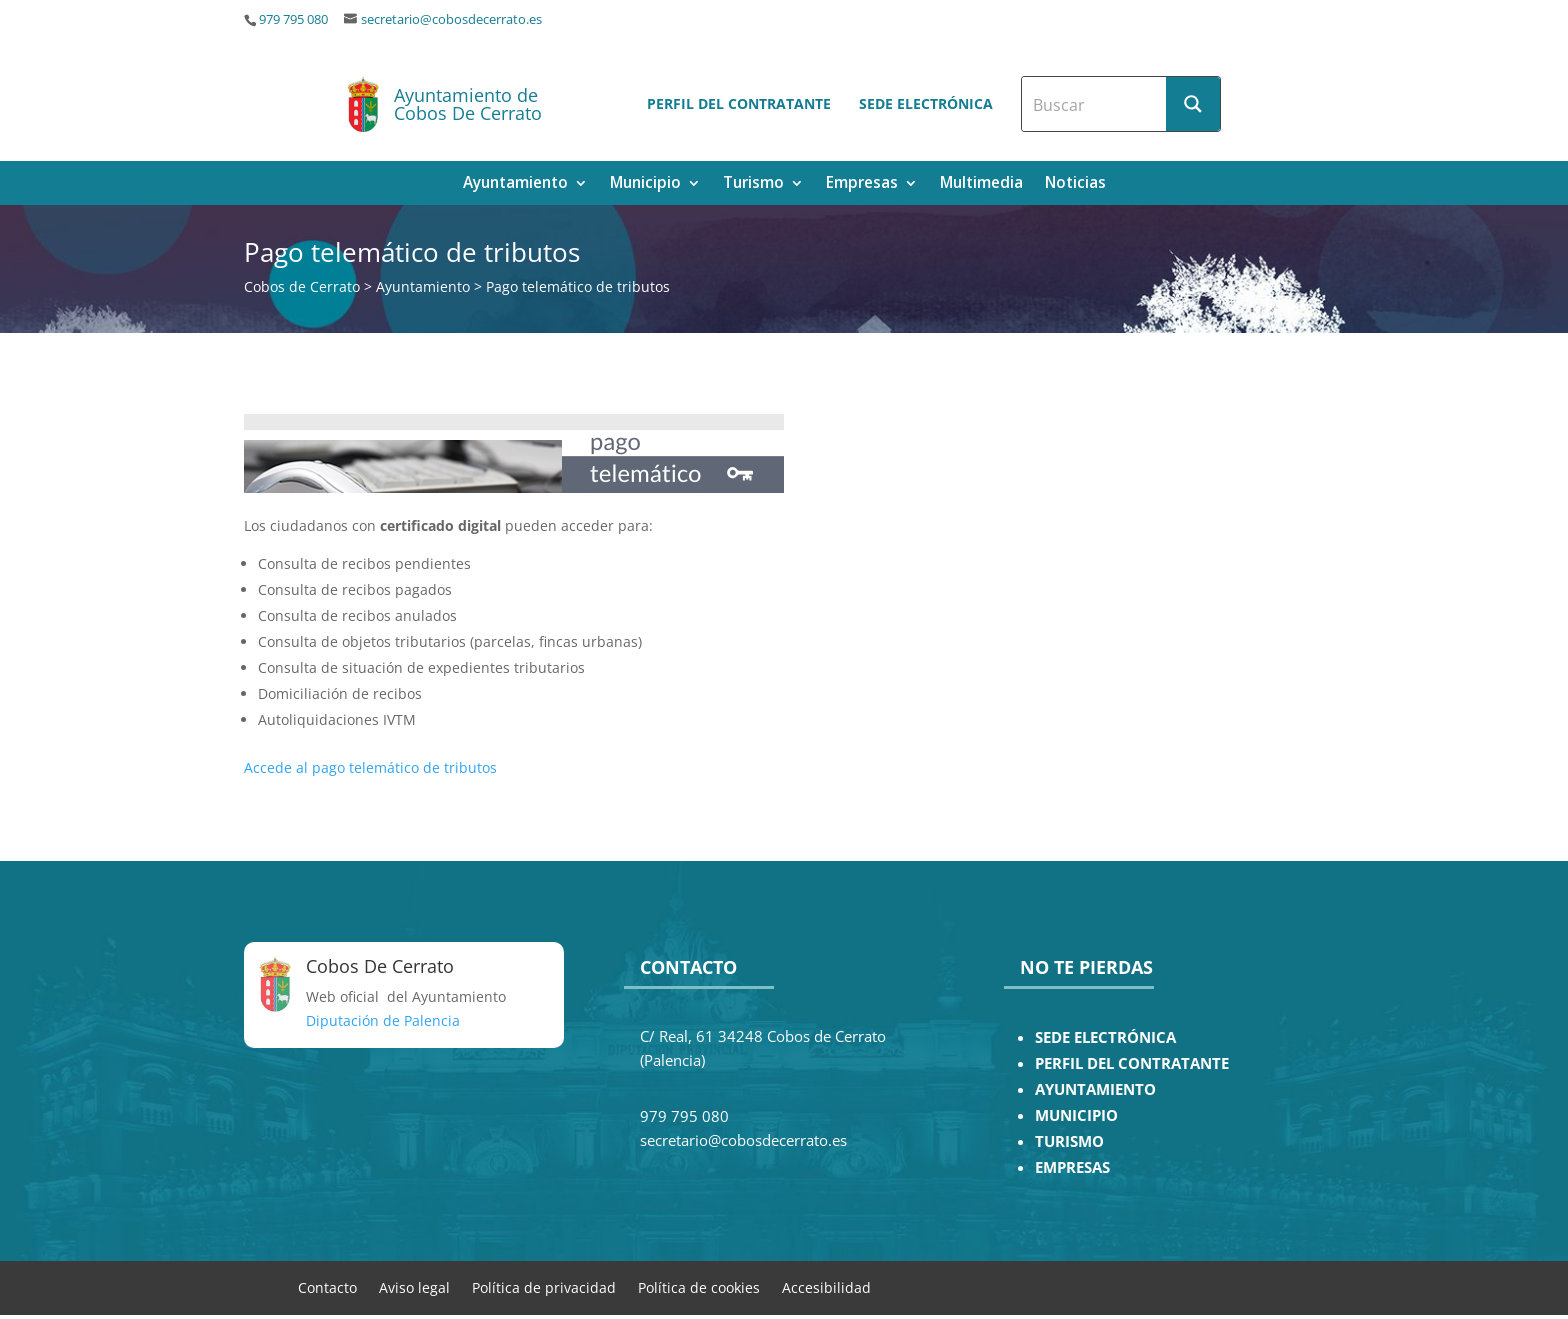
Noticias (1075, 184)
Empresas (862, 184)
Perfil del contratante (739, 103)
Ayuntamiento (515, 184)
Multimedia (981, 184)
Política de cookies (699, 1286)
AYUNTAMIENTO (1095, 1089)
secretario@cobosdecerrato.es (451, 19)
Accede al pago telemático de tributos (370, 767)
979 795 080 (293, 19)
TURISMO (1069, 1141)
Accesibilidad (826, 1286)
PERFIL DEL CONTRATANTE (1132, 1063)
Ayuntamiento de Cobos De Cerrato (468, 104)
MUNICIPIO (1076, 1115)
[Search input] (1095, 104)
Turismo (753, 184)
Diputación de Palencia (383, 1020)
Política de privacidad (544, 1286)
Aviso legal (414, 1286)
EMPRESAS (1072, 1167)
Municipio (645, 184)
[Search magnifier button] (1193, 104)
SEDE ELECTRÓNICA (1105, 1037)
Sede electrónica (926, 103)
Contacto (327, 1286)
